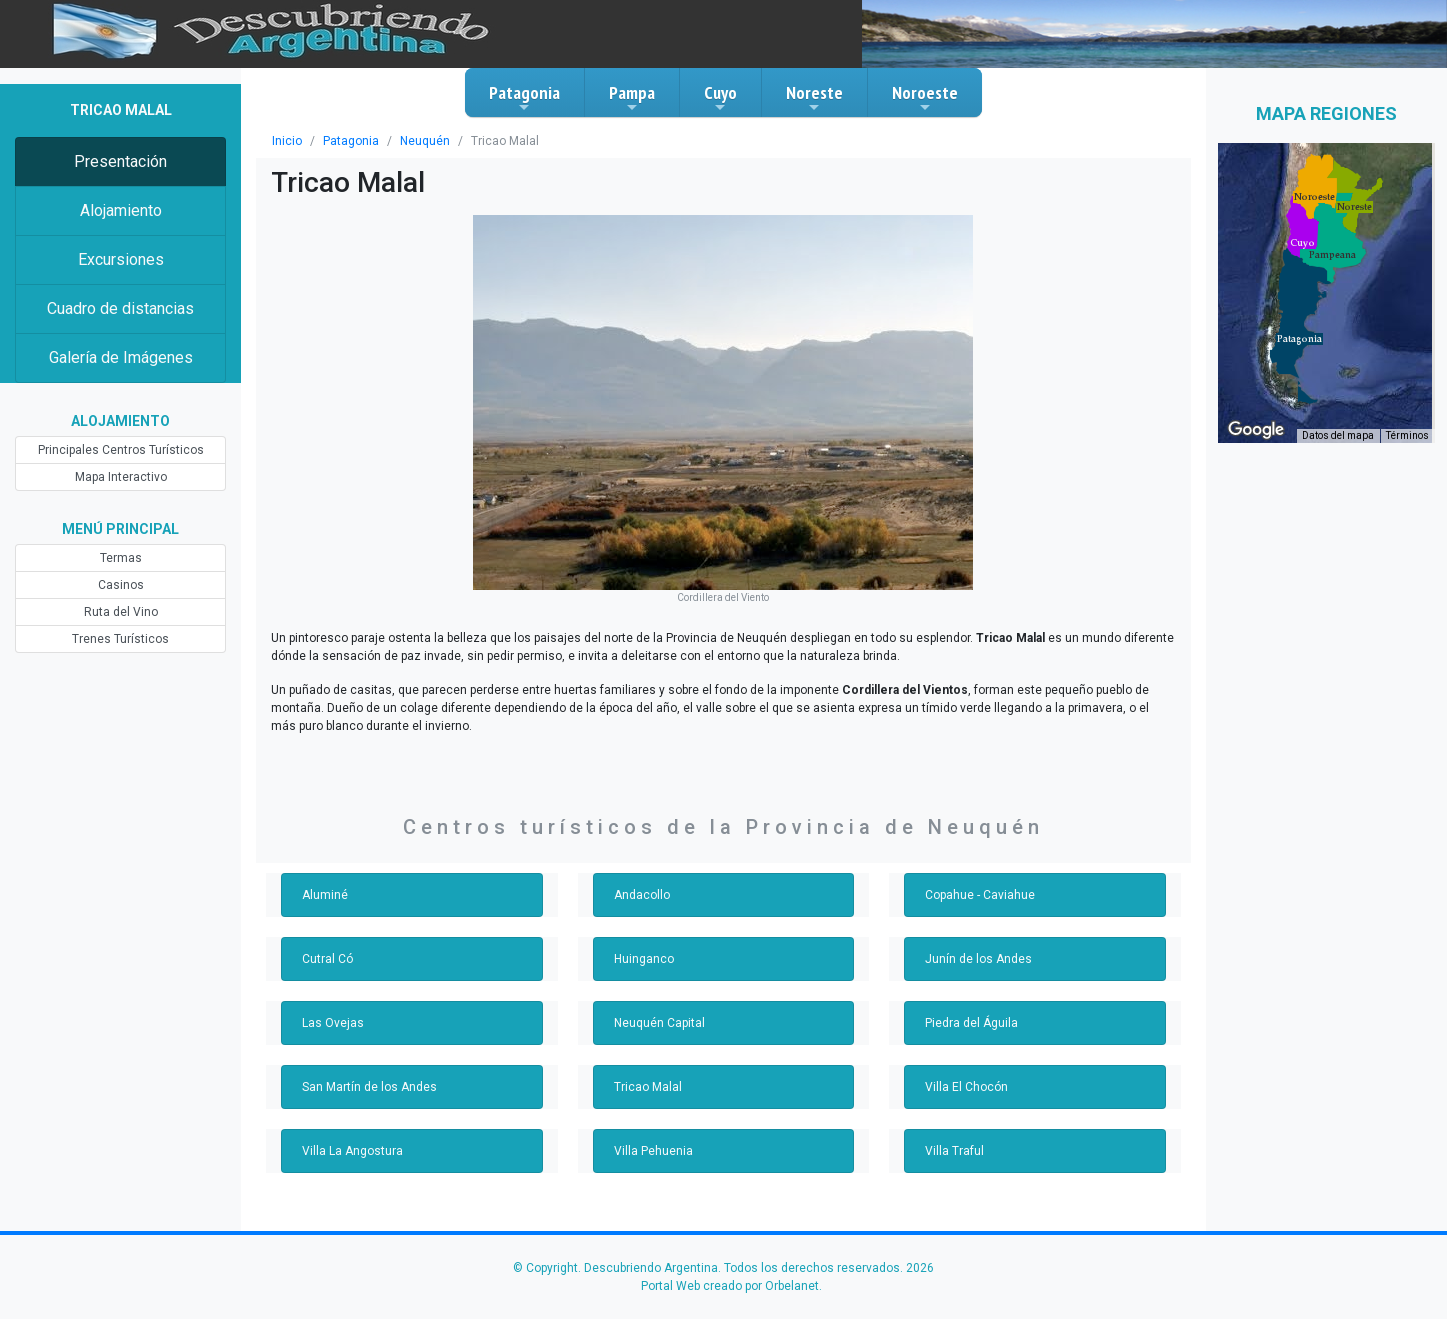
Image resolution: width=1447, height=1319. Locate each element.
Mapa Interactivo (121, 477)
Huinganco (644, 959)
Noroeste (925, 98)
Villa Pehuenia (653, 1151)
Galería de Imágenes (121, 357)
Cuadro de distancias (120, 308)
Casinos (121, 585)
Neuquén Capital (659, 1023)
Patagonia (524, 98)
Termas (121, 558)
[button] (1299, 339)
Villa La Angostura (352, 1151)
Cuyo (720, 98)
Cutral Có (327, 959)
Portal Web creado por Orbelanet (730, 1286)
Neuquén (425, 141)
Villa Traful (954, 1151)
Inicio (287, 141)
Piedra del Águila (971, 1023)
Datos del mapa (1338, 435)
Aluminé (325, 895)
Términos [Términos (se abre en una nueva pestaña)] (1407, 435)
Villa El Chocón (966, 1087)
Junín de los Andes (978, 959)
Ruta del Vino (121, 612)
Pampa (632, 98)
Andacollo (642, 895)
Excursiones (121, 259)
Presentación (120, 161)
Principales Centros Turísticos (121, 450)
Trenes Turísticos (120, 639)
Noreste (814, 98)
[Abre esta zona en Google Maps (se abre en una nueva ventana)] (1256, 430)
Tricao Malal (648, 1087)
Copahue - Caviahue (980, 895)
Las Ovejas (333, 1023)
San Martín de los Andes (369, 1087)
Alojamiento (121, 210)
